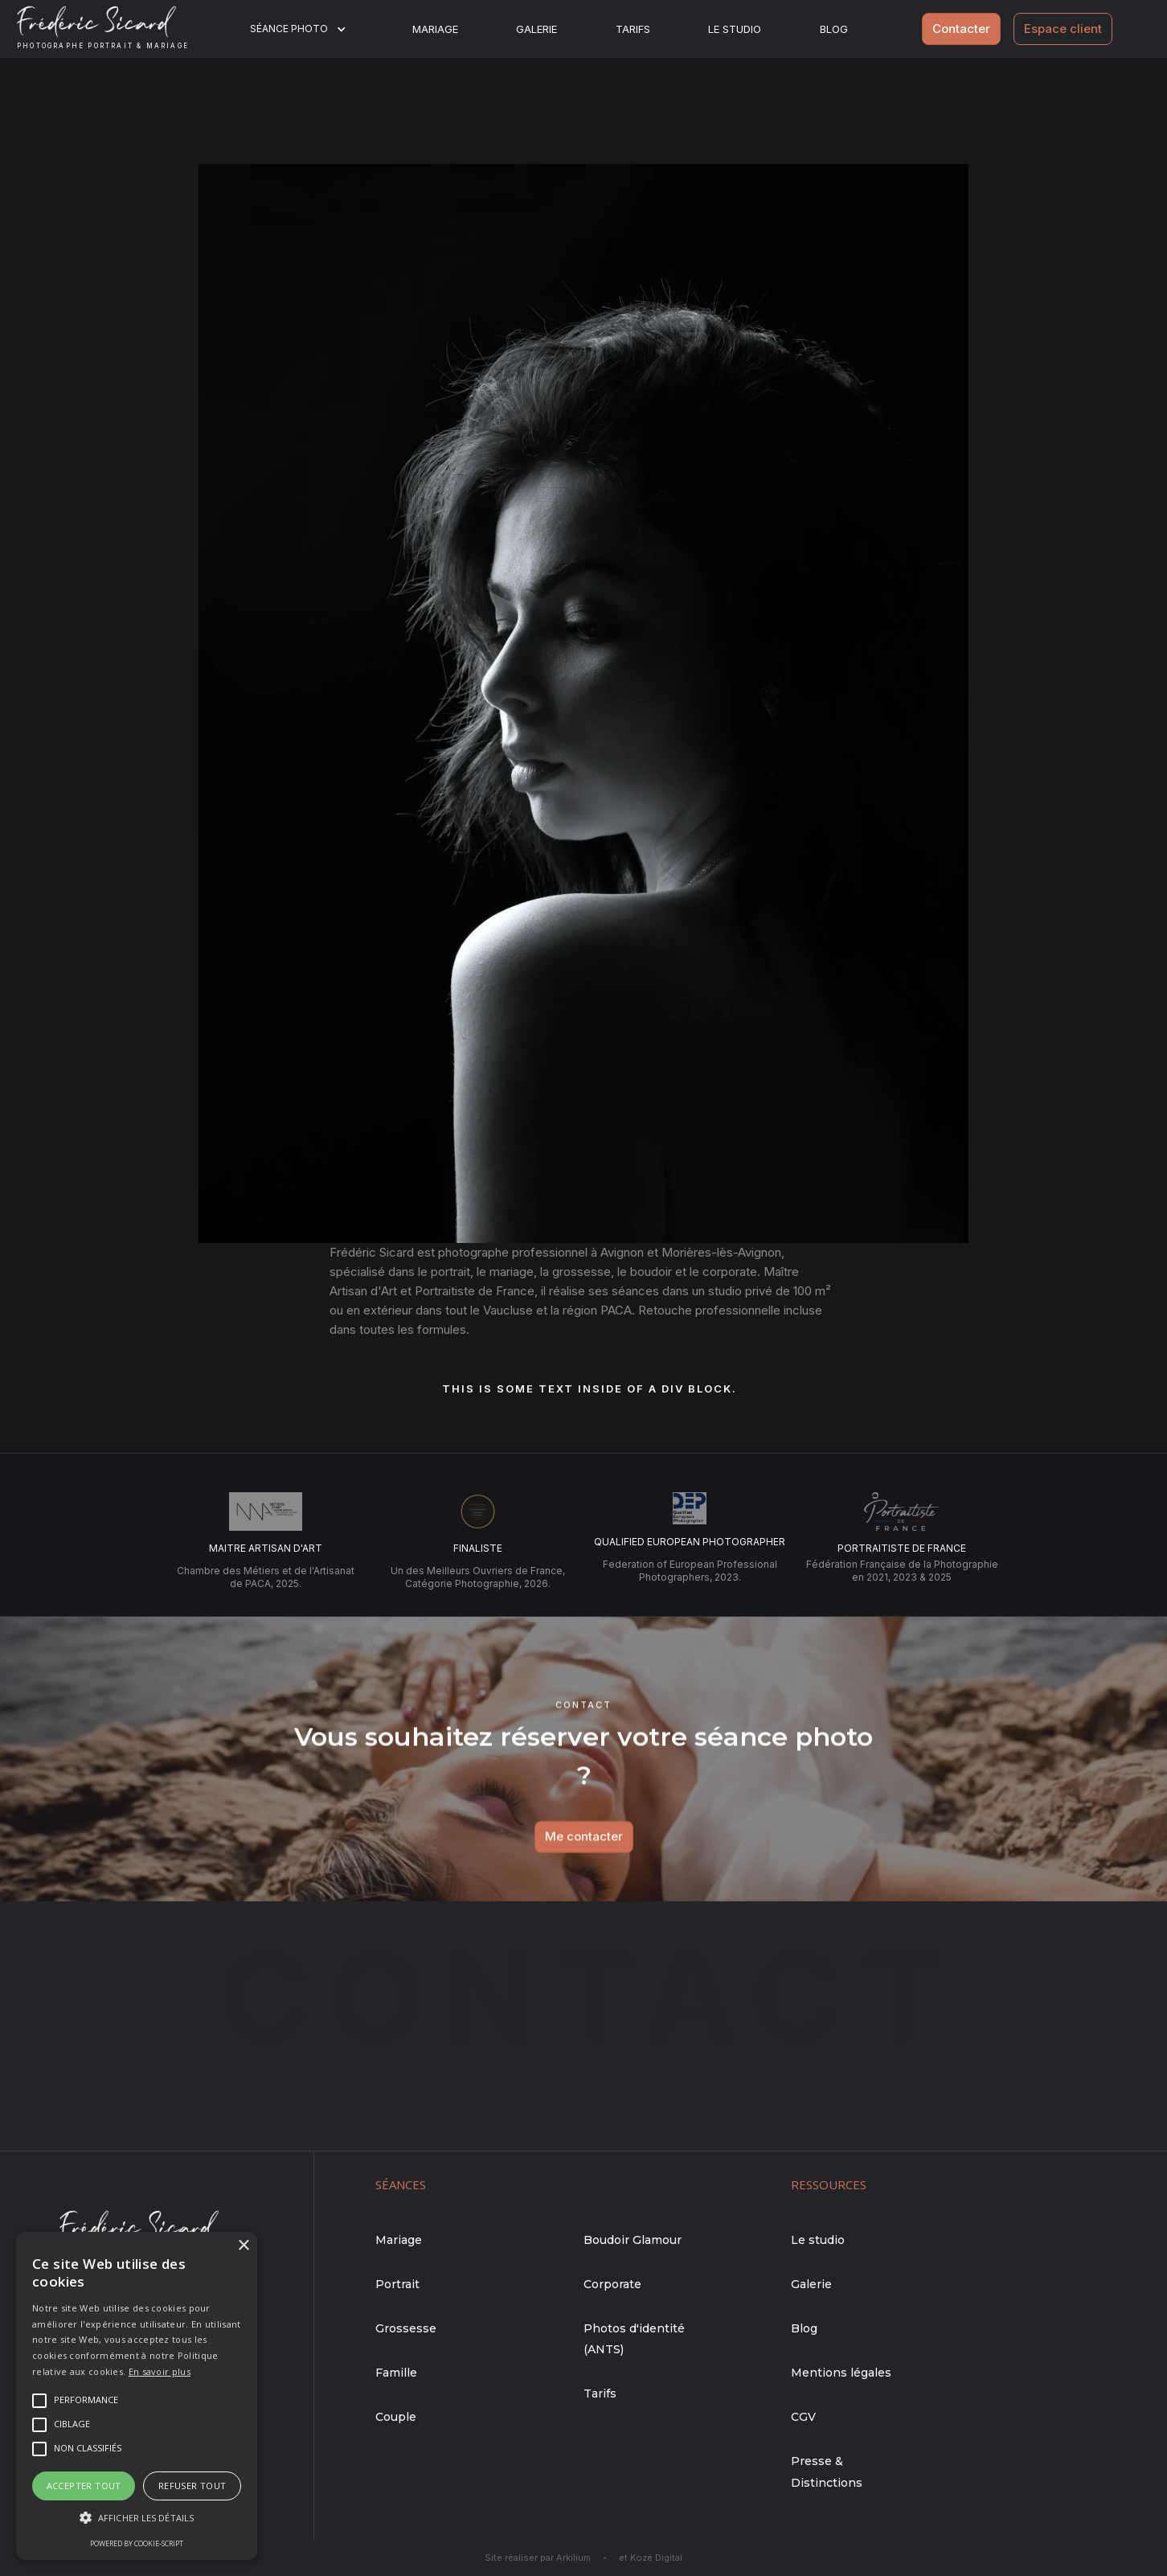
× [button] (243, 2246)
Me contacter (584, 1849)
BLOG (834, 29)
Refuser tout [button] (192, 2486)
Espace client (1063, 28)
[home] (115, 29)
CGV (803, 2417)
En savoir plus (159, 2371)
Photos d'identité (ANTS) (634, 2339)
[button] (308, 28)
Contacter (961, 28)
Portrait (397, 2284)
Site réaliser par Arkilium (538, 2557)
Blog (804, 2328)
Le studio (734, 29)
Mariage (435, 29)
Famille (396, 2372)
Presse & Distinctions (826, 2471)
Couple (395, 2417)
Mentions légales (841, 2372)
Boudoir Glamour (633, 2240)
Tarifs (633, 29)
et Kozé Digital (650, 2557)
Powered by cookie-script (136, 2543)
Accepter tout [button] (84, 2486)
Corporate (612, 2284)
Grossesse (405, 2328)
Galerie (536, 29)
